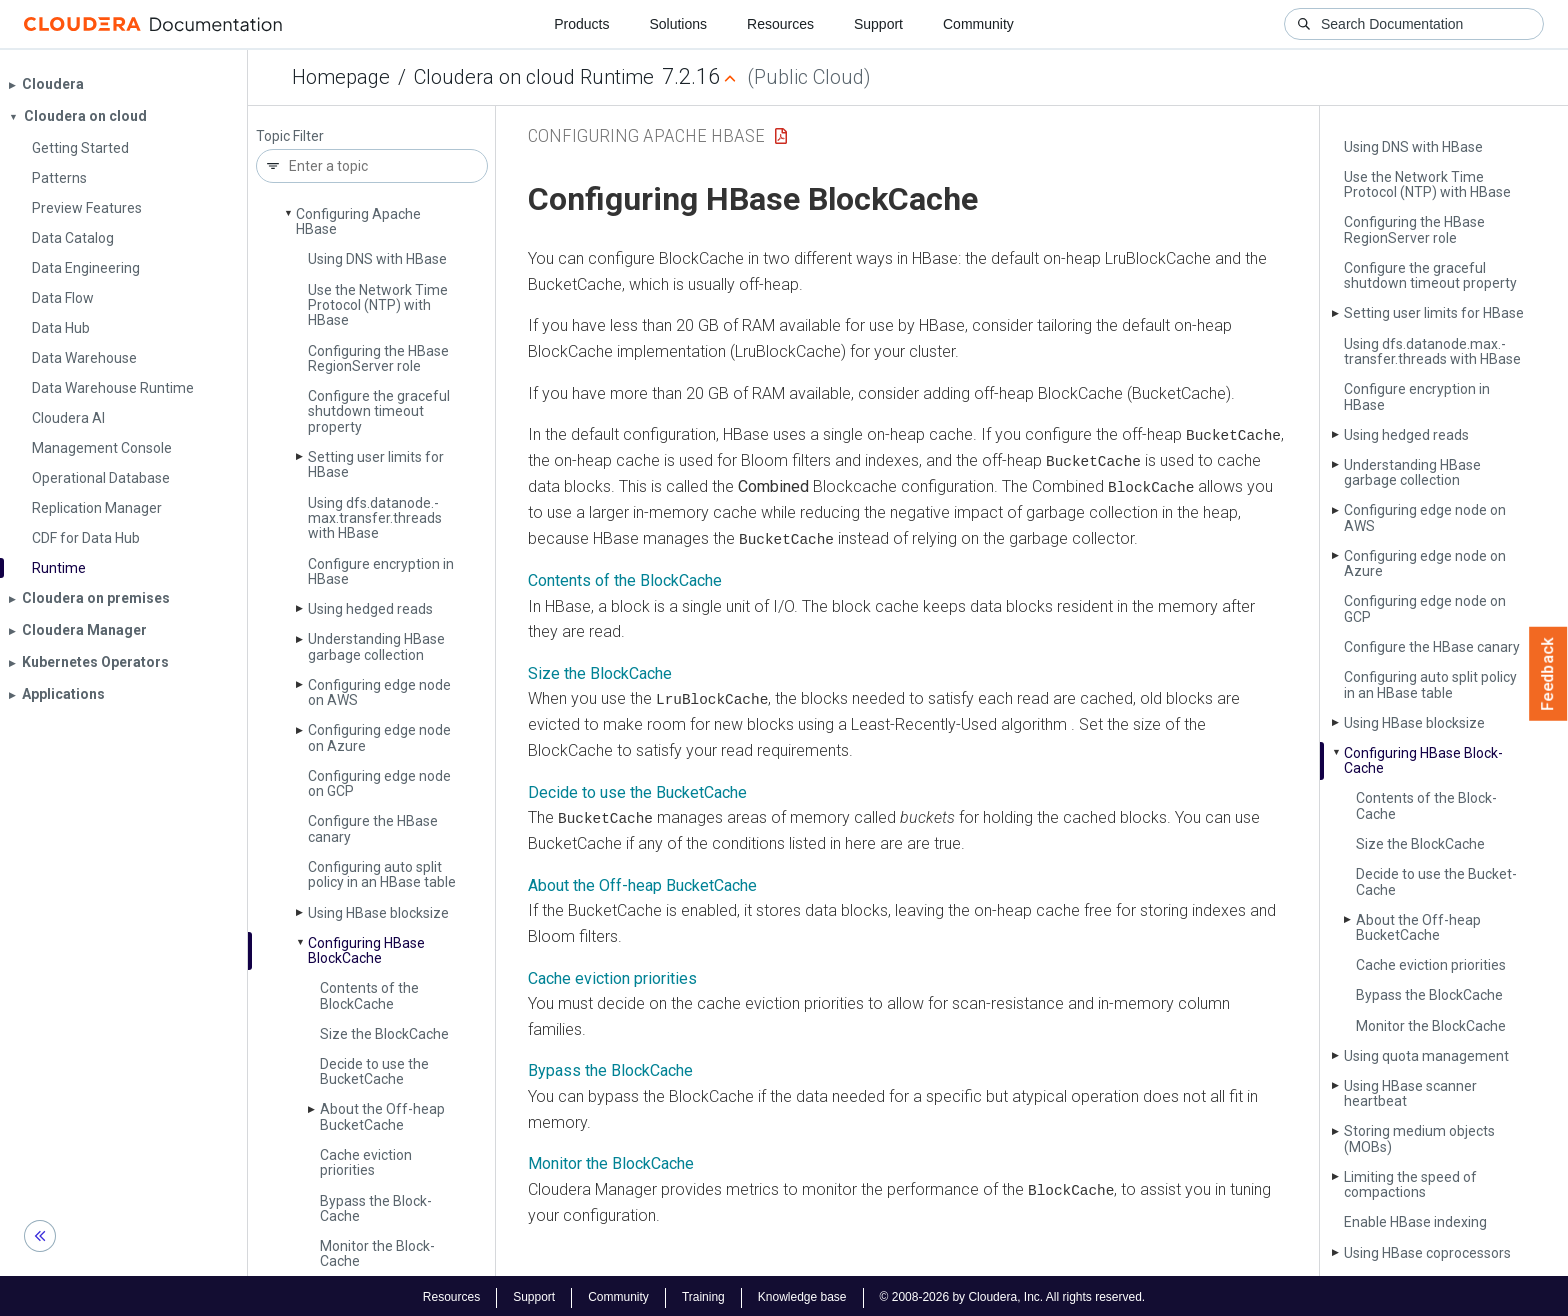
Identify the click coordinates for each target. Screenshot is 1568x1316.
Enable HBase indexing (1415, 1222)
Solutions (678, 24)
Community (978, 24)
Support (878, 24)
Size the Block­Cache (384, 1034)
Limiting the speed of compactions (1410, 1184)
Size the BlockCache (600, 671)
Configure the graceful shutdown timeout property (379, 411)
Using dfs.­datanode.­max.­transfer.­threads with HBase (375, 518)
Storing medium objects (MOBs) (1419, 1138)
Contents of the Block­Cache (369, 995)
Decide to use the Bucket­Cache (374, 1071)
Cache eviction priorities (366, 1162)
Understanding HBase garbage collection (376, 646)
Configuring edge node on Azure (379, 737)
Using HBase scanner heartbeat (1410, 1093)
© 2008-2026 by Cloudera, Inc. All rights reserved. (1013, 1294)
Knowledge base (802, 1294)
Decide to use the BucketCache (637, 789)
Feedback (1548, 674)
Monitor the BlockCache (611, 1160)
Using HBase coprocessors (1427, 1253)
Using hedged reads (370, 609)
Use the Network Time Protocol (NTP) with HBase (378, 305)
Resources (780, 24)
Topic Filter (290, 136)
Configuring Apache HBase (358, 221)
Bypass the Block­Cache (376, 1208)
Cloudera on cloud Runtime (534, 77)
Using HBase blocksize (378, 913)
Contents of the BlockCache (625, 578)
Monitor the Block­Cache (377, 1253)
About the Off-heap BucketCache (642, 882)
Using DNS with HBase (377, 259)
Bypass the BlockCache (610, 1068)
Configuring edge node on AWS (379, 692)
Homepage (341, 77)
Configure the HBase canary (373, 828)
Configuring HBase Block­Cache (366, 950)
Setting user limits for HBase (376, 464)
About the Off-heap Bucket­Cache (382, 1116)
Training (703, 1294)
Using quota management (1426, 1056)
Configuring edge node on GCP (379, 783)
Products (581, 24)
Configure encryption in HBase (381, 571)
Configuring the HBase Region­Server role (378, 358)
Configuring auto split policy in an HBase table (382, 874)
